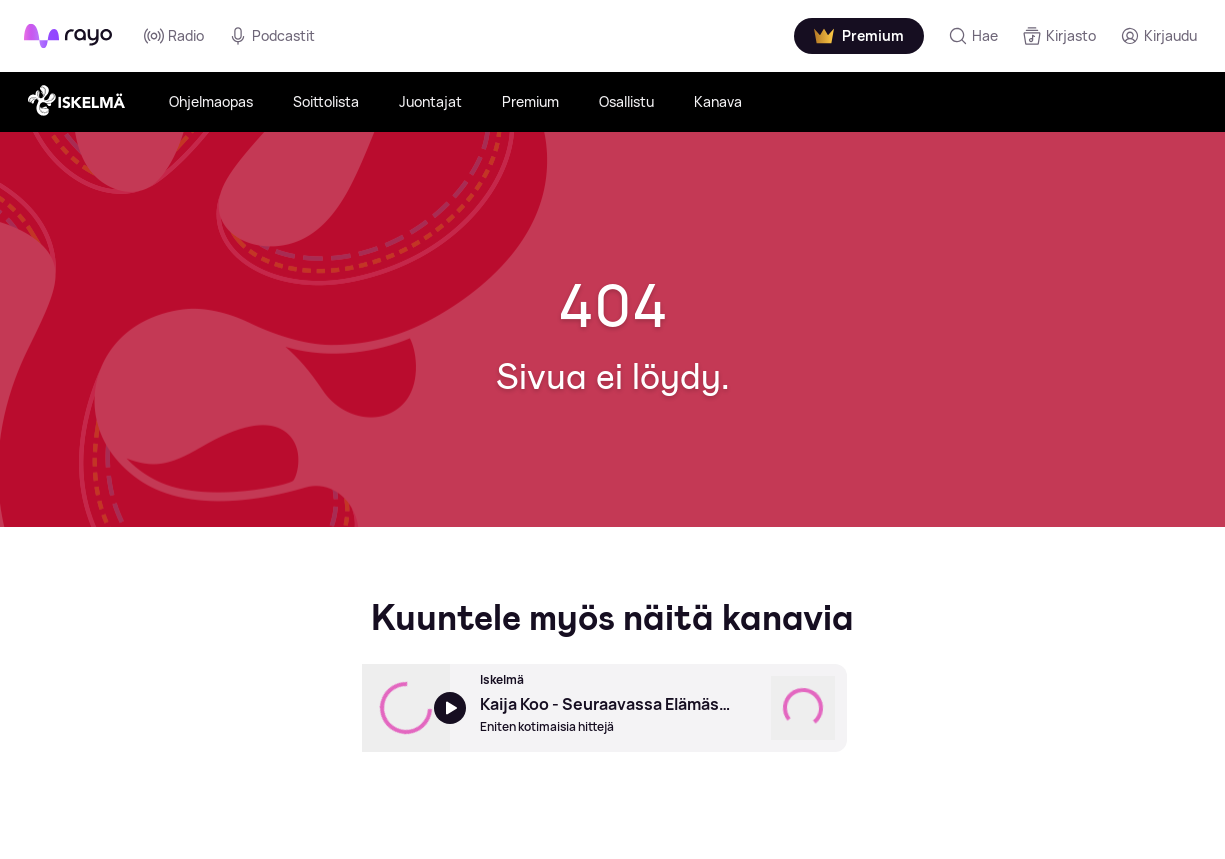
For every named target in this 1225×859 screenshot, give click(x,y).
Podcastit (271, 36)
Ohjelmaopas (211, 101)
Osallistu (626, 101)
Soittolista (326, 101)
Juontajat (430, 101)
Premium (530, 101)
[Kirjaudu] (1158, 36)
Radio (174, 36)
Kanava (718, 101)
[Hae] (973, 36)
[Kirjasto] (1059, 36)
